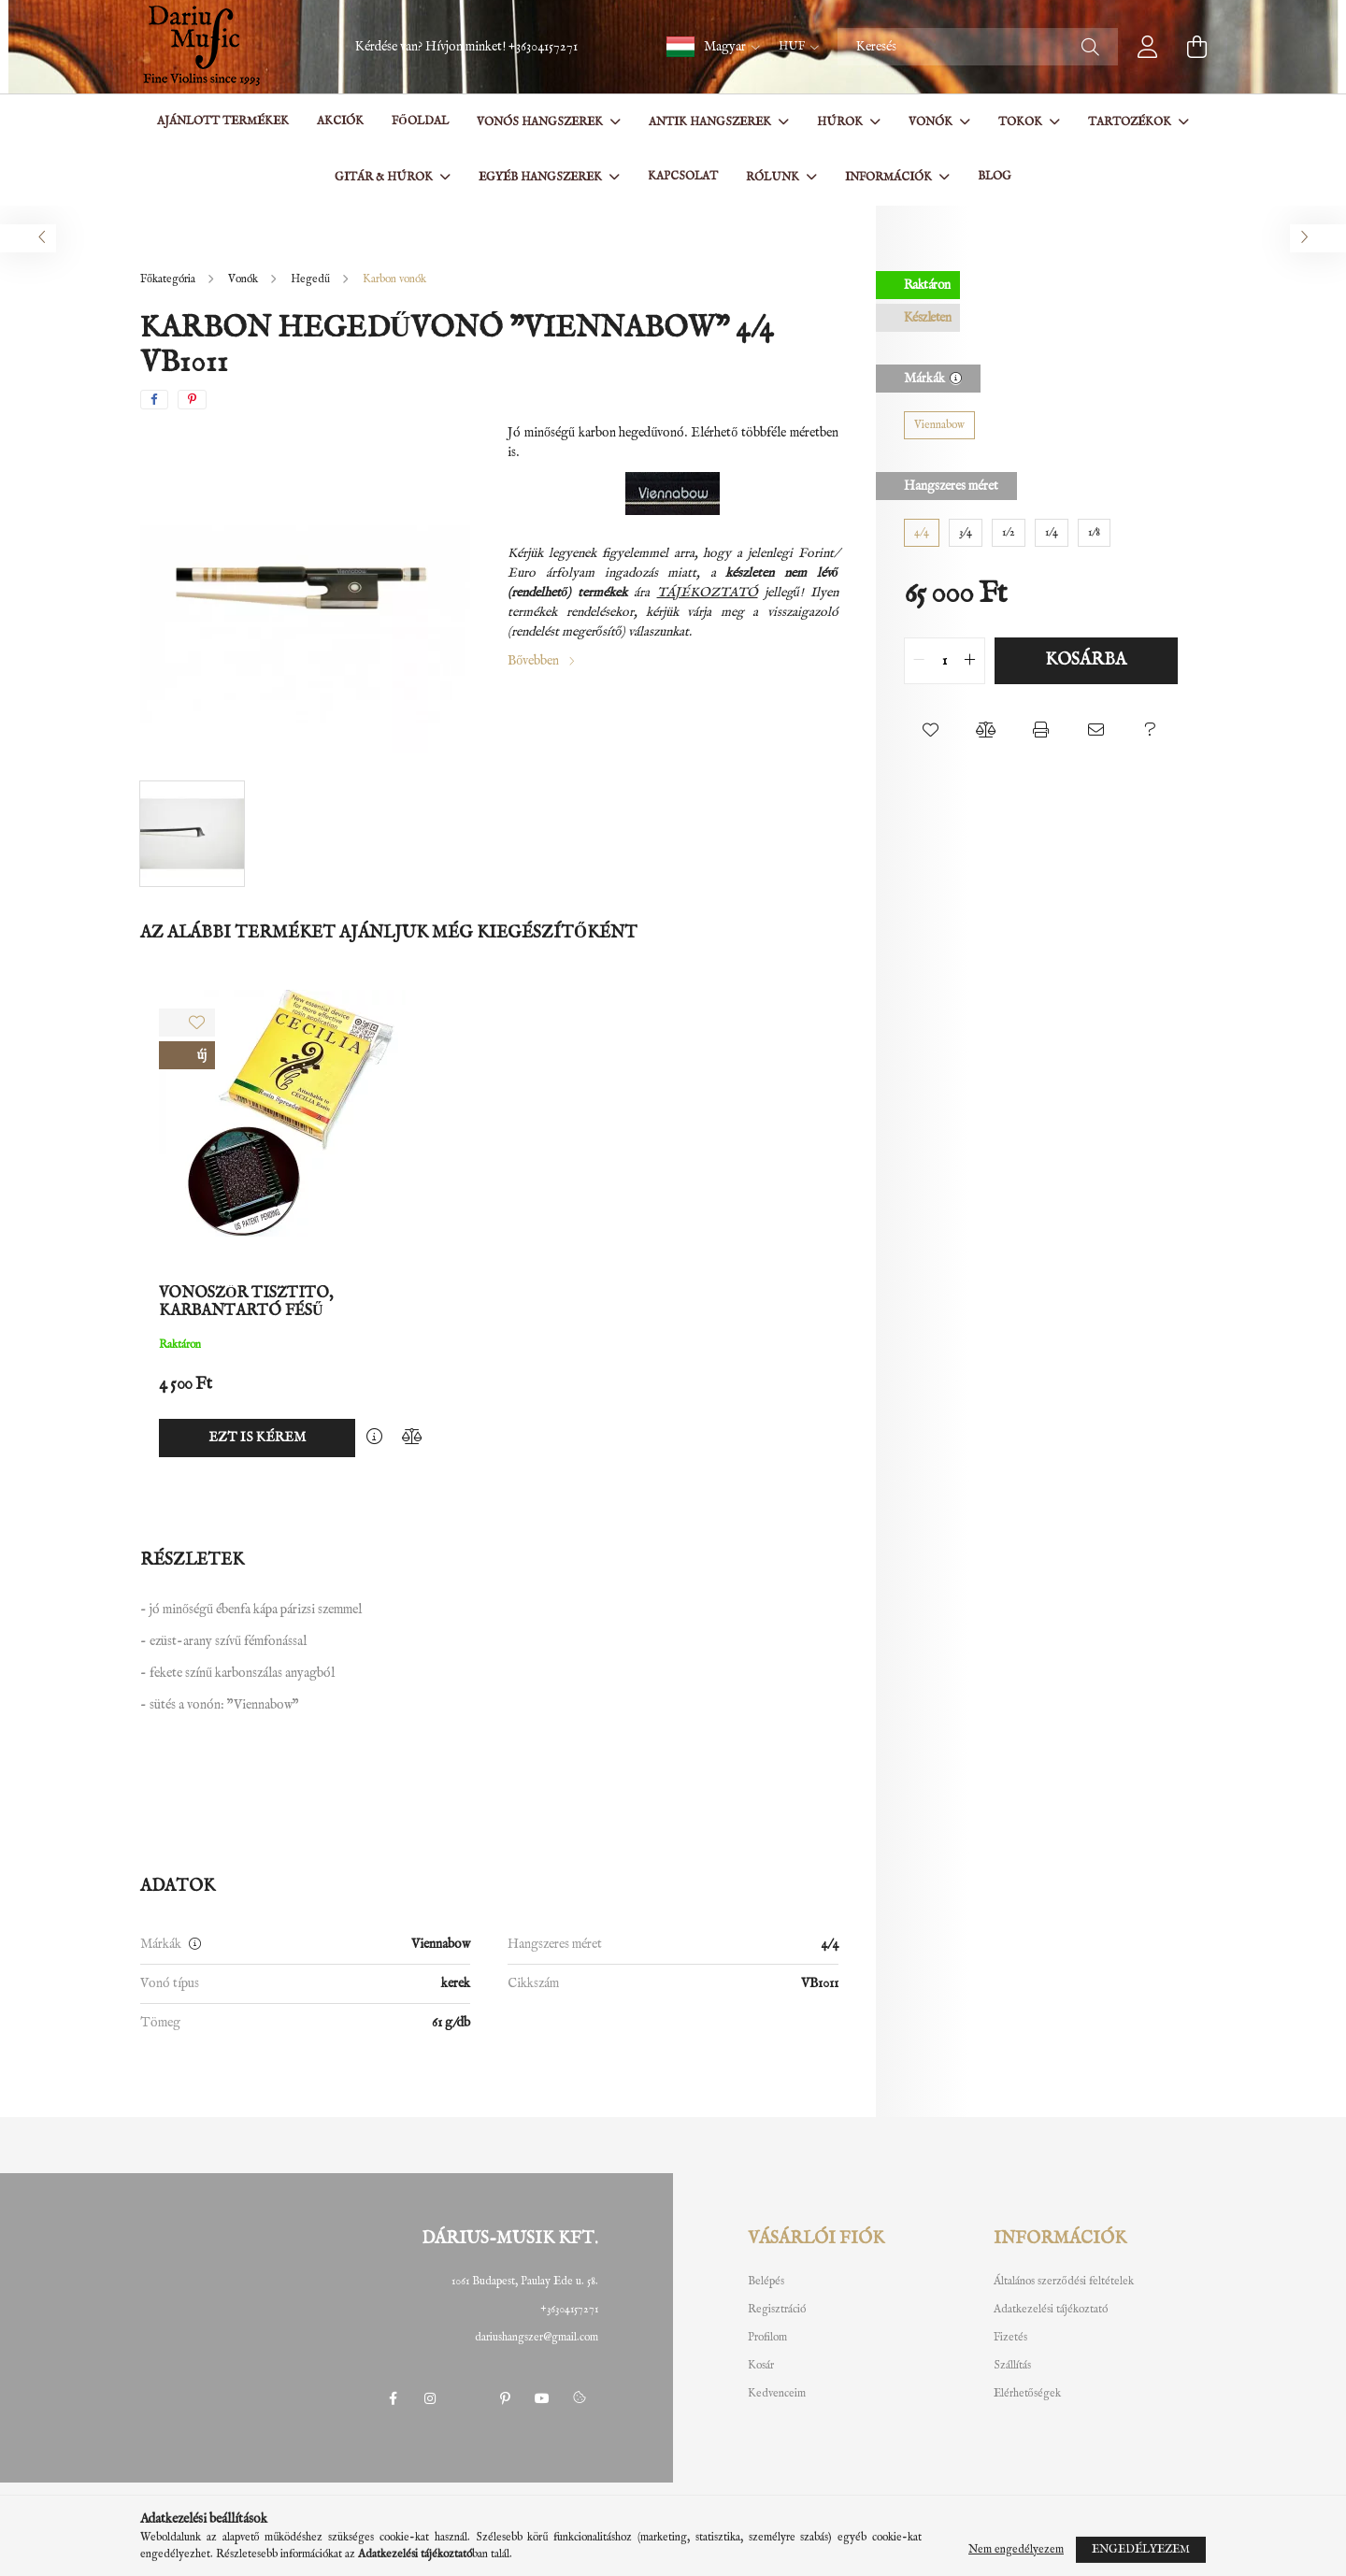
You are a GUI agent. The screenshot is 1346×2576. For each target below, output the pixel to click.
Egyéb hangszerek (542, 177)
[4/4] (921, 533)
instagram (430, 2398)
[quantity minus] (919, 661)
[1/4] (1051, 533)
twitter (467, 2398)
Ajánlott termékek (223, 121)
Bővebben (533, 660)
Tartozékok (1131, 122)
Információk (890, 177)
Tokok (1021, 122)
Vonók (932, 122)
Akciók (340, 121)
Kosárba (1085, 660)
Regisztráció (777, 2309)
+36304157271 (543, 46)
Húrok (841, 122)
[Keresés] (978, 46)
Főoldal (420, 121)
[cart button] (1196, 46)
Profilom (767, 2337)
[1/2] (1008, 533)
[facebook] (154, 399)
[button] (713, 46)
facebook (392, 2398)
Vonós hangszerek (541, 122)
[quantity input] (944, 660)
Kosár (761, 2365)
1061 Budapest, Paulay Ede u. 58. (524, 2281)
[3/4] (965, 533)
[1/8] (1094, 533)
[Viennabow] (939, 425)
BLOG (994, 176)
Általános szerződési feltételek (1064, 2281)
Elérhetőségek (1027, 2393)
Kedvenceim (777, 2393)
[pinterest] (192, 399)
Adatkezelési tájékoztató (1051, 2309)
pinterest (504, 2398)
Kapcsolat (683, 176)
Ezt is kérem (257, 1437)
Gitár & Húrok (385, 177)
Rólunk (774, 177)
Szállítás (1012, 2365)
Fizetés (1010, 2337)
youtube (542, 2398)
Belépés (766, 2281)
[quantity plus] (970, 661)
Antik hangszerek (711, 122)
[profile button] (1148, 46)
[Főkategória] (169, 279)
